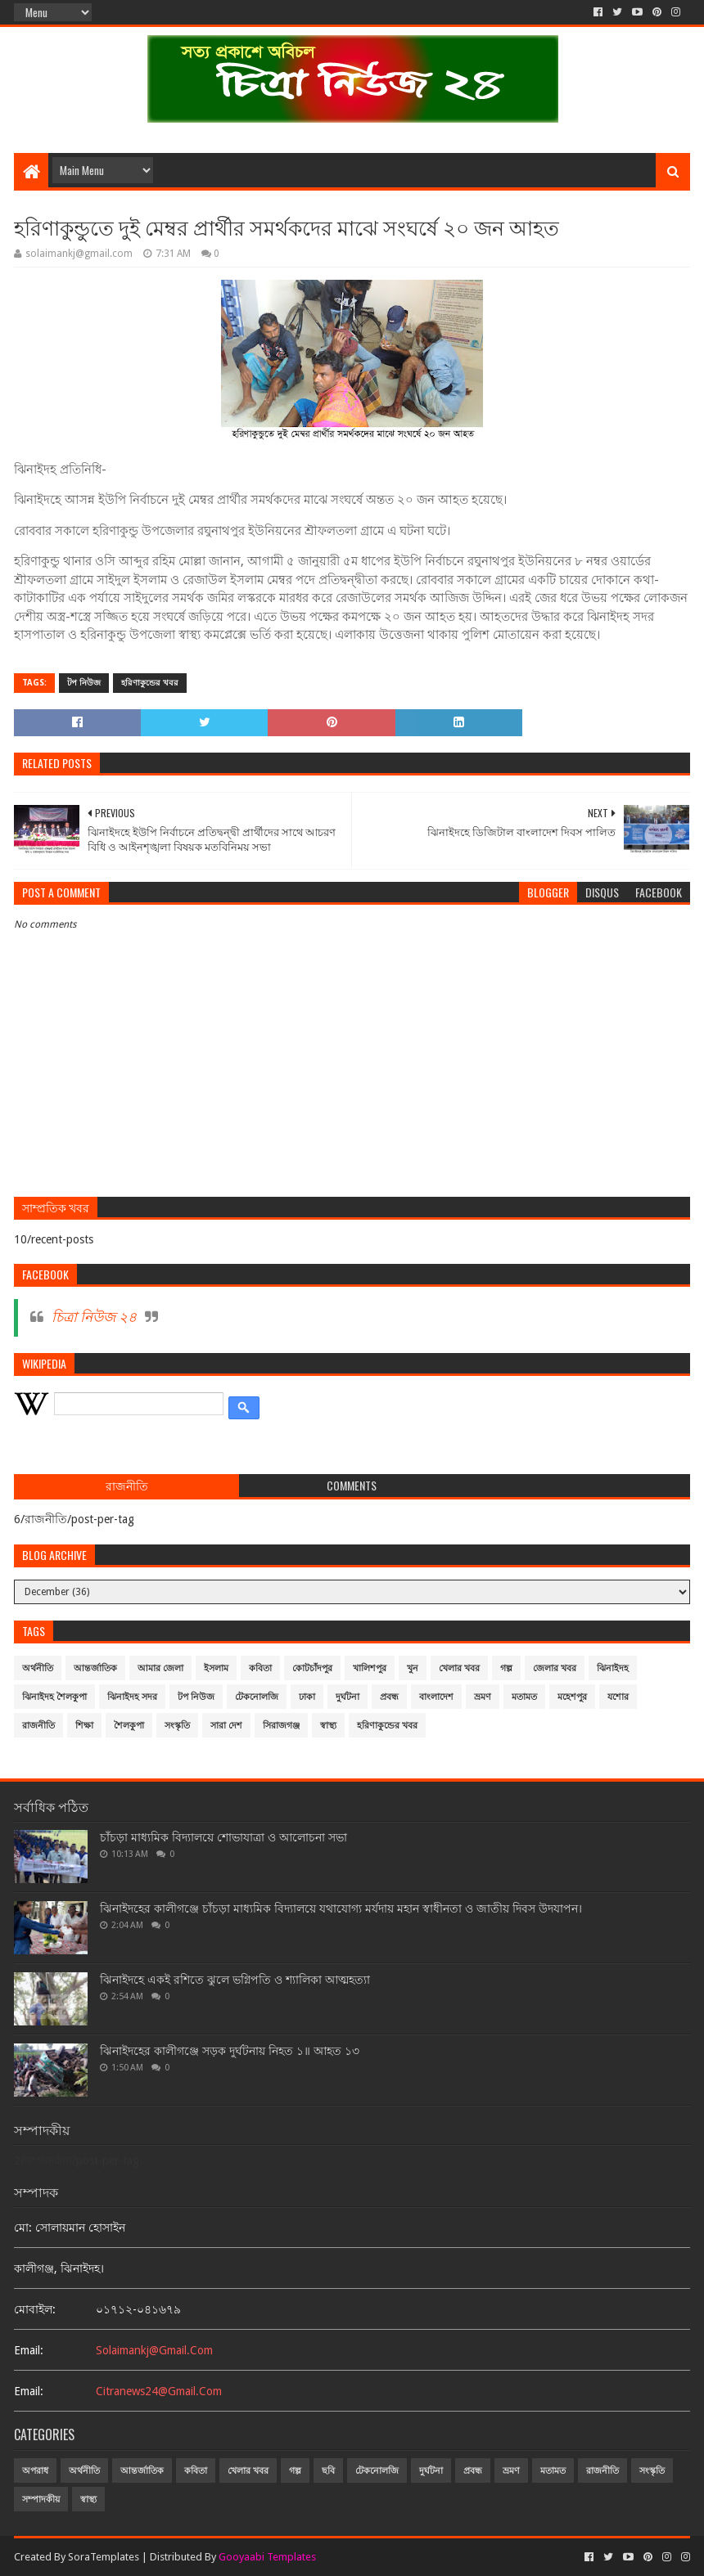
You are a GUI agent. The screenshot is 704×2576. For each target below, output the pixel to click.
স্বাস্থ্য (328, 1725)
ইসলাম (216, 1668)
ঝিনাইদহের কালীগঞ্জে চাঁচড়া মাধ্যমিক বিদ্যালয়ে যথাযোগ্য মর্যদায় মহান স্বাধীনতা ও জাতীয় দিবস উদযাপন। (341, 1908)
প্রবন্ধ (389, 1697)
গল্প (506, 1668)
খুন (412, 1668)
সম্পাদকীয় (41, 2499)
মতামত (524, 1697)
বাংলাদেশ (436, 1697)
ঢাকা (307, 1697)
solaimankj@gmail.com (154, 2350)
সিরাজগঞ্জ (281, 1725)
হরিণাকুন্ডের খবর (149, 682)
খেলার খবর (459, 1668)
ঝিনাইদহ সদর (132, 1697)
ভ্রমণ (482, 1697)
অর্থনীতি (37, 1668)
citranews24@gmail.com (159, 2391)
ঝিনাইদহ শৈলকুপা (54, 1697)
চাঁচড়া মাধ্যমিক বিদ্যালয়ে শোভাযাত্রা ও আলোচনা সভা (223, 1837)
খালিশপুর (369, 1668)
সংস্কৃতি (177, 1725)
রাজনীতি (38, 1725)
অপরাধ (35, 2471)
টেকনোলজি (256, 1697)
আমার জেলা (160, 1668)
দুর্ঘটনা (347, 1697)
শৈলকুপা (129, 1725)
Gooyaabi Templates (267, 2557)
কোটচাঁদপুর (312, 1668)
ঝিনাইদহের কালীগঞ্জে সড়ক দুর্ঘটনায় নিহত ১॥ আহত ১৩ (229, 2050)
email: (28, 2350)
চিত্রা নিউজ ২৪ (94, 1317)
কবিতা (260, 1668)
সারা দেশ (226, 1725)
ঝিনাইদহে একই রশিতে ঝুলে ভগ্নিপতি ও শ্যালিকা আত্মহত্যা (235, 1979)
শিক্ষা (84, 1725)
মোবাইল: (35, 2309)
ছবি (328, 2471)
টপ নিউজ (84, 682)
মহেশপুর (572, 1697)
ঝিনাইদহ (613, 1668)
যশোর (618, 1697)
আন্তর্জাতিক (95, 1668)
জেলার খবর (554, 1668)
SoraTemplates (103, 2557)
